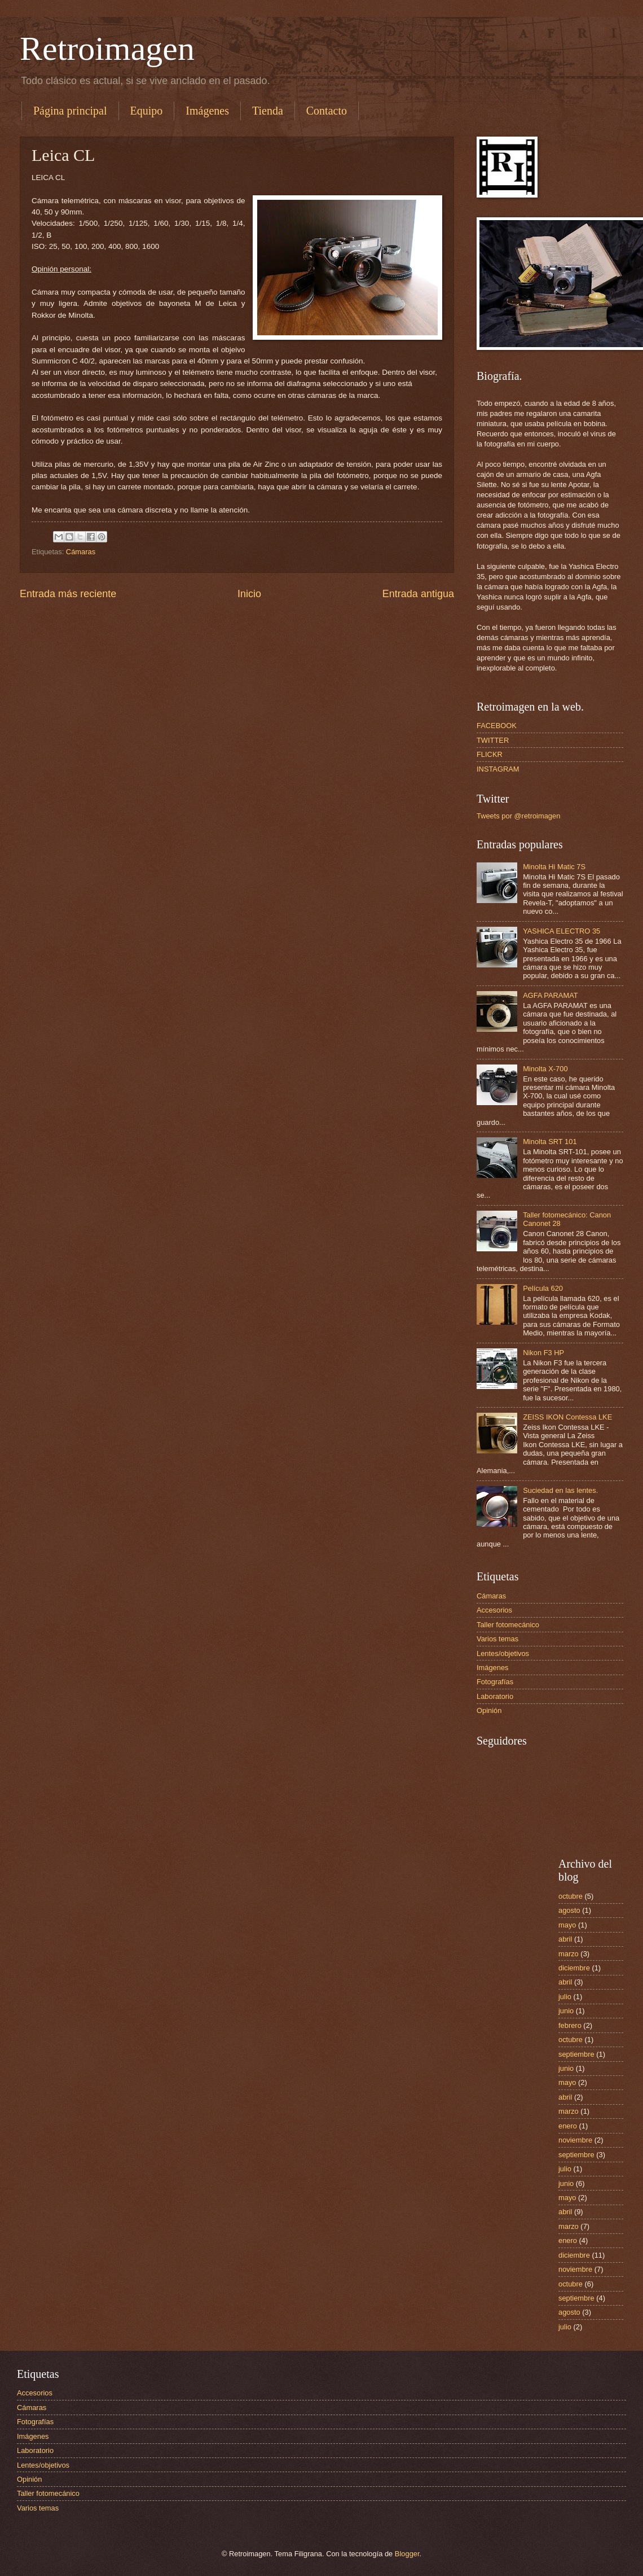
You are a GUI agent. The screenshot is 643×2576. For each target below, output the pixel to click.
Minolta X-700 (545, 1068)
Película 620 (543, 1288)
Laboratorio (495, 1696)
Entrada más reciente (68, 593)
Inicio (249, 593)
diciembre (574, 1968)
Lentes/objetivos (503, 1653)
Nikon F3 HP (543, 1352)
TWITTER (493, 740)
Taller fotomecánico (508, 1624)
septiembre (576, 2054)
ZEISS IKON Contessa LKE (567, 1417)
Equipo (146, 110)
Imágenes (207, 110)
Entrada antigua (418, 593)
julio (564, 1996)
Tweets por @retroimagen (518, 816)
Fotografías (495, 1681)
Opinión (489, 1710)
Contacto (326, 110)
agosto (569, 1910)
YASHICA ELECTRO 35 (561, 931)
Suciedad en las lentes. (560, 1490)
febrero (570, 2025)
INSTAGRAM (498, 769)
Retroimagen (107, 48)
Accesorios (494, 1610)
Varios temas (497, 1639)
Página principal (70, 110)
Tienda (267, 110)
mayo (567, 1925)
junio (566, 2011)
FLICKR (490, 754)
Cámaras (80, 551)
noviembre (575, 2140)
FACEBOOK (497, 725)
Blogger (407, 2553)
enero (567, 2126)
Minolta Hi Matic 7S (554, 866)
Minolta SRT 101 (549, 1141)
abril (565, 1939)
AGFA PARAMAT (550, 995)
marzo (568, 1953)
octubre (570, 1896)
